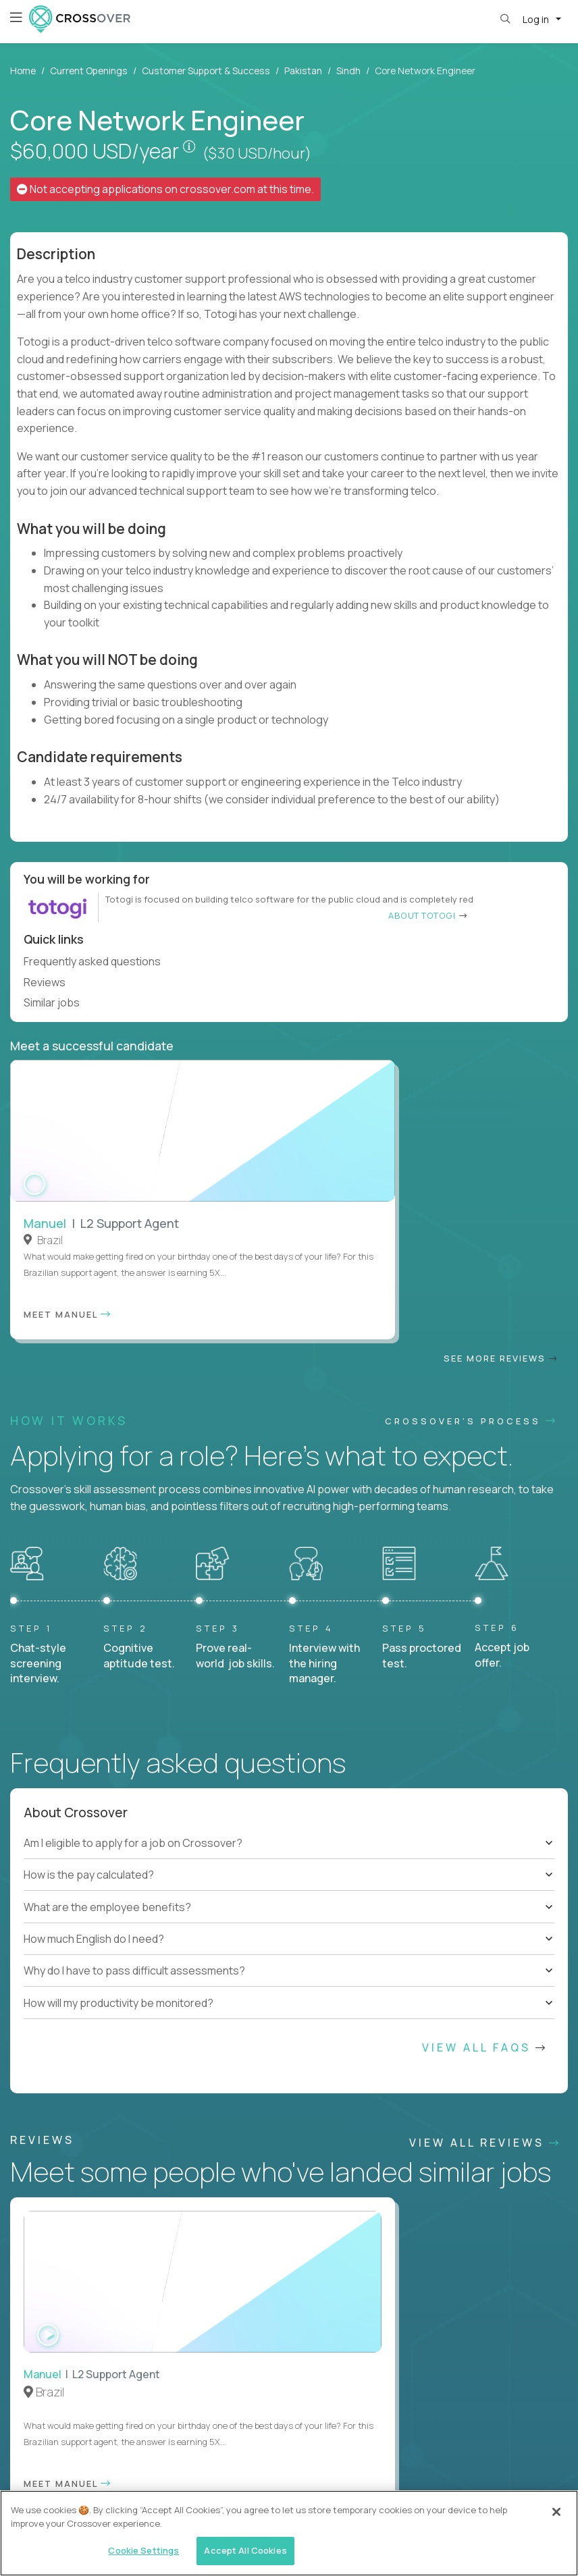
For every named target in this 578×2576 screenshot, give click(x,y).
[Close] (556, 2512)
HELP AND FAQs (70, 2404)
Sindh (348, 70)
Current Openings (89, 70)
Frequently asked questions (98, 961)
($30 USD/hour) (257, 153)
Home (23, 70)
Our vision (511, 1897)
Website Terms (36, 2472)
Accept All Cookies (245, 2550)
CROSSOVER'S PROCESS (471, 1102)
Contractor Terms (116, 2472)
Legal (251, 2472)
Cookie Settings (310, 2472)
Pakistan (303, 70)
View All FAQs (485, 1728)
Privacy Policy (194, 2472)
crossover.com (217, 189)
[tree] (289, 1557)
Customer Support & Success (206, 70)
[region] (289, 2533)
